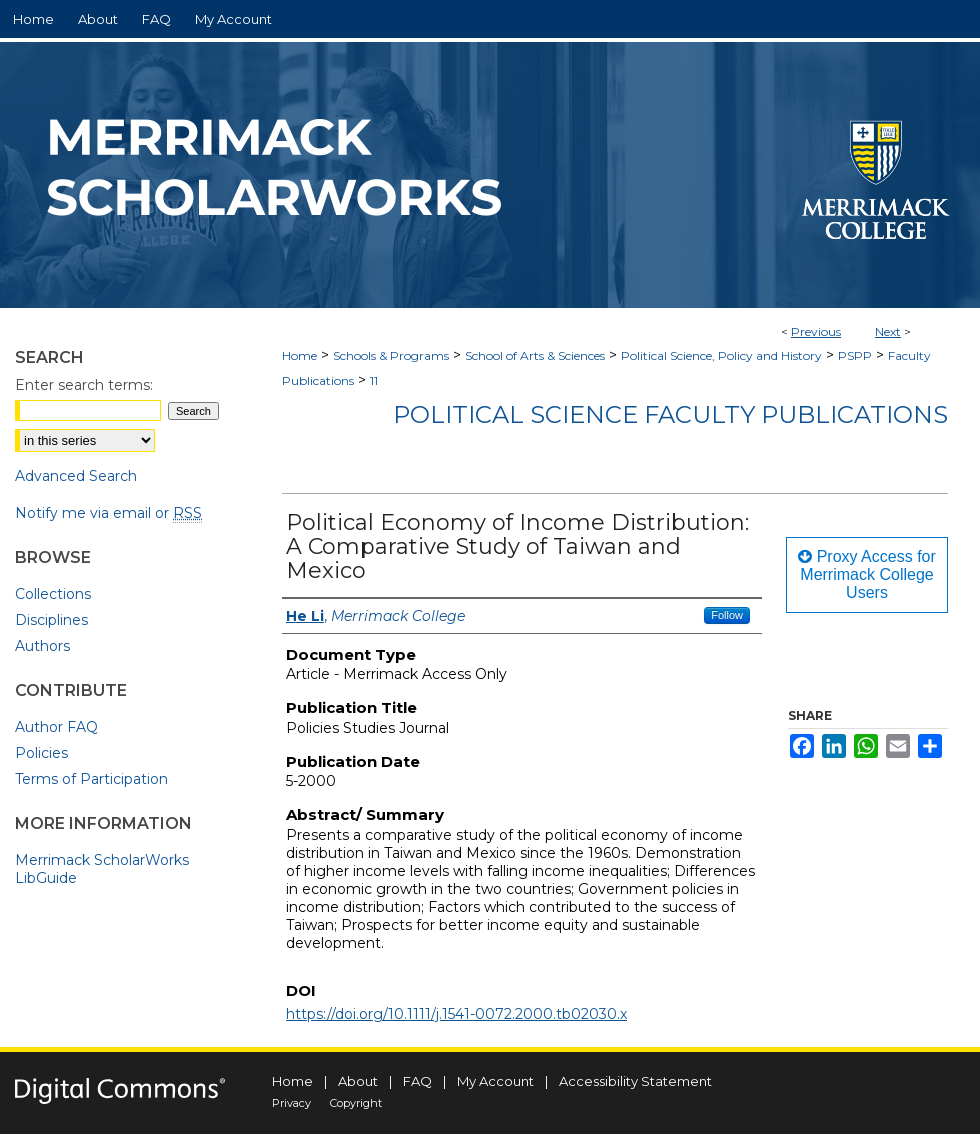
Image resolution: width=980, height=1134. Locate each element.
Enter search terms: (84, 385)
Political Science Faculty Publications (670, 414)
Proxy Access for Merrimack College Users (867, 574)
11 (374, 380)
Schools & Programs (391, 355)
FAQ (417, 1081)
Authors (42, 646)
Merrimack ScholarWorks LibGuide (102, 869)
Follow (727, 615)
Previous (816, 331)
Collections (53, 594)
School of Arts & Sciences (535, 355)
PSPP (855, 355)
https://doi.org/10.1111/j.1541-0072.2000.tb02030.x (456, 1014)
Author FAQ (56, 727)
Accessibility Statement (635, 1081)
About (358, 1081)
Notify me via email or (108, 513)
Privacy (291, 1103)
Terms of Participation (91, 779)
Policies (41, 753)
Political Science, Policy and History (721, 355)
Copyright (356, 1103)
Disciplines (51, 620)
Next (888, 331)
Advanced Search (76, 476)
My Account (495, 1081)
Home (299, 355)
